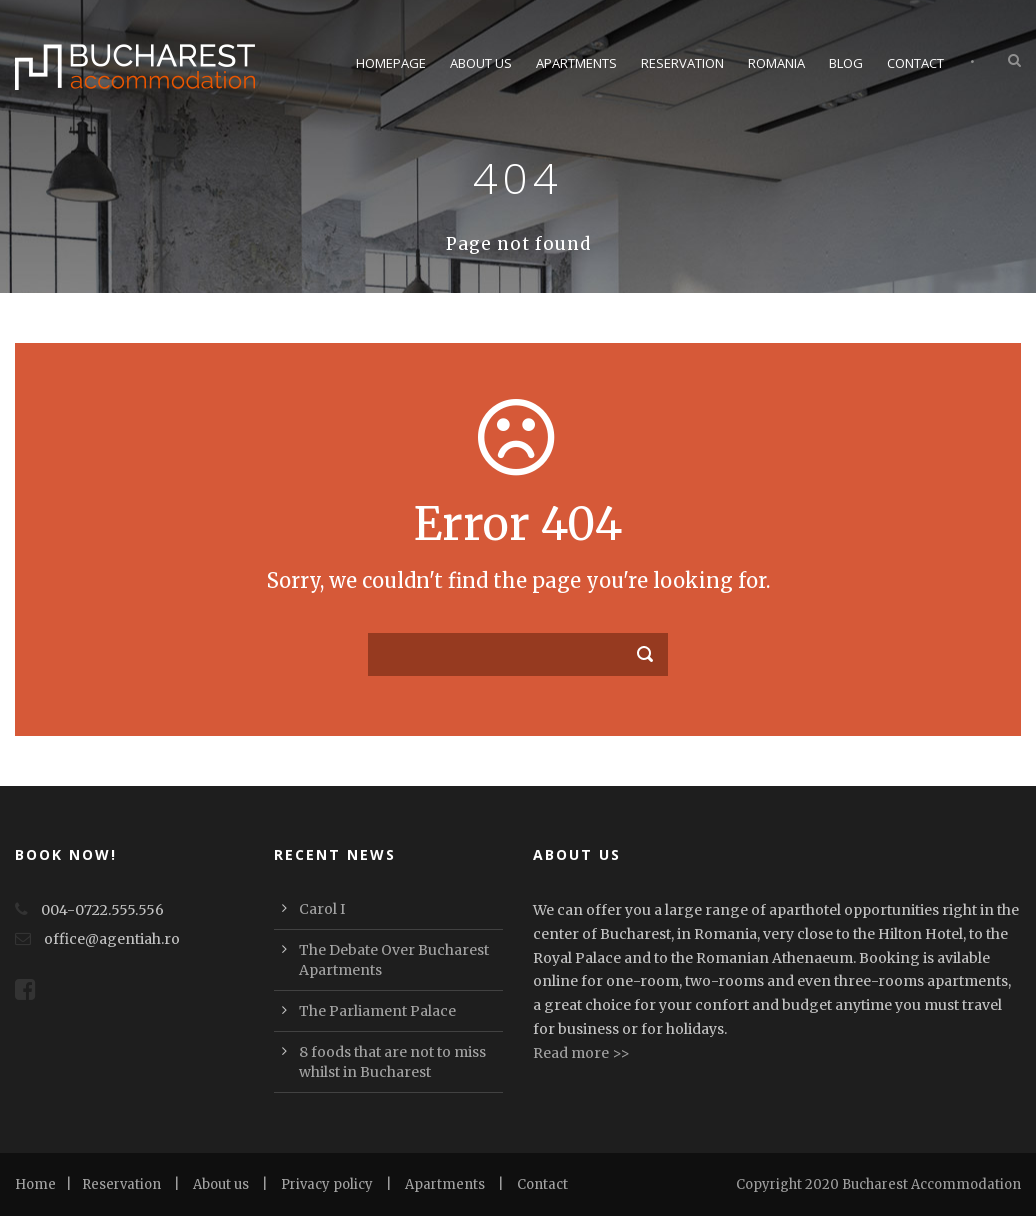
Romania (776, 63)
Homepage (391, 63)
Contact (915, 63)
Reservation (682, 63)
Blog (846, 63)
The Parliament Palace (377, 1011)
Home (35, 1184)
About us (221, 1184)
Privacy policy (327, 1184)
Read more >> (581, 1053)
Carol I (322, 909)
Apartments (576, 63)
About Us (481, 63)
